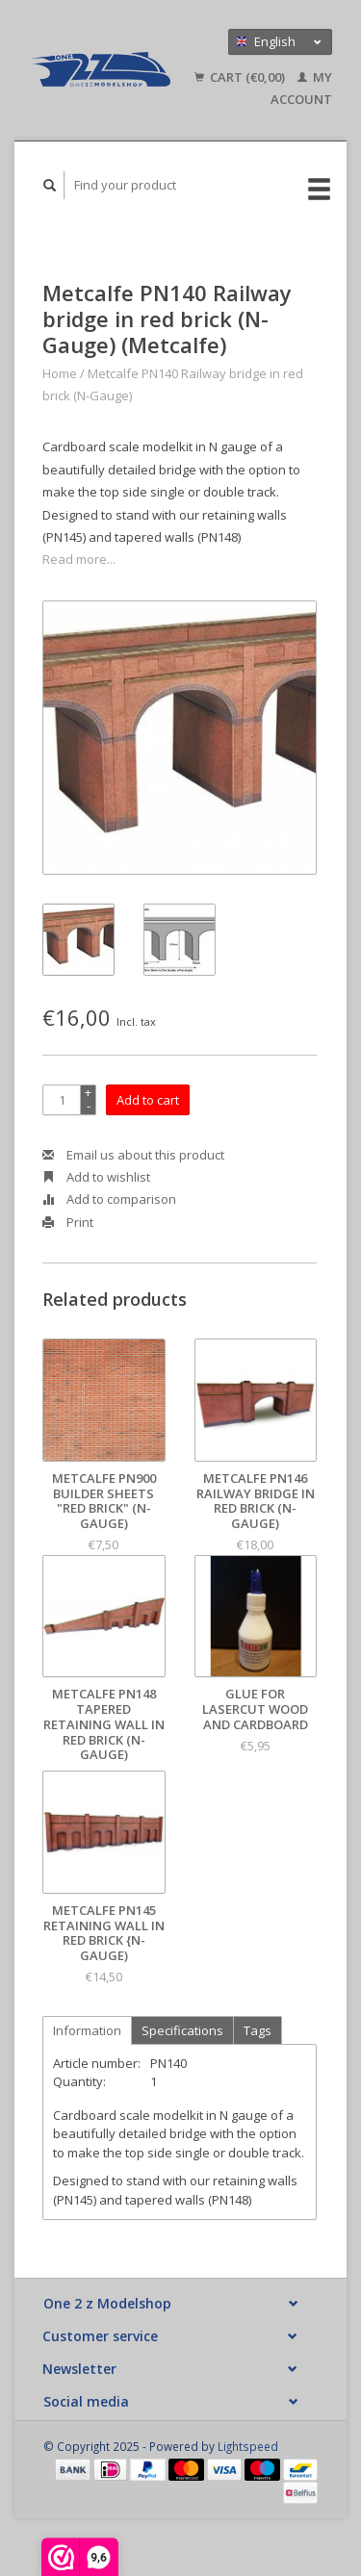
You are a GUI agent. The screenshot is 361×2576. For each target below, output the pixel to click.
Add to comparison (109, 1199)
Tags (257, 2030)
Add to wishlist (96, 1177)
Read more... (79, 559)
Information (87, 2030)
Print (67, 1222)
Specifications (182, 2030)
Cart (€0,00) (241, 77)
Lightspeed (248, 2446)
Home (59, 373)
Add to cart (147, 1100)
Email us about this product (133, 1154)
